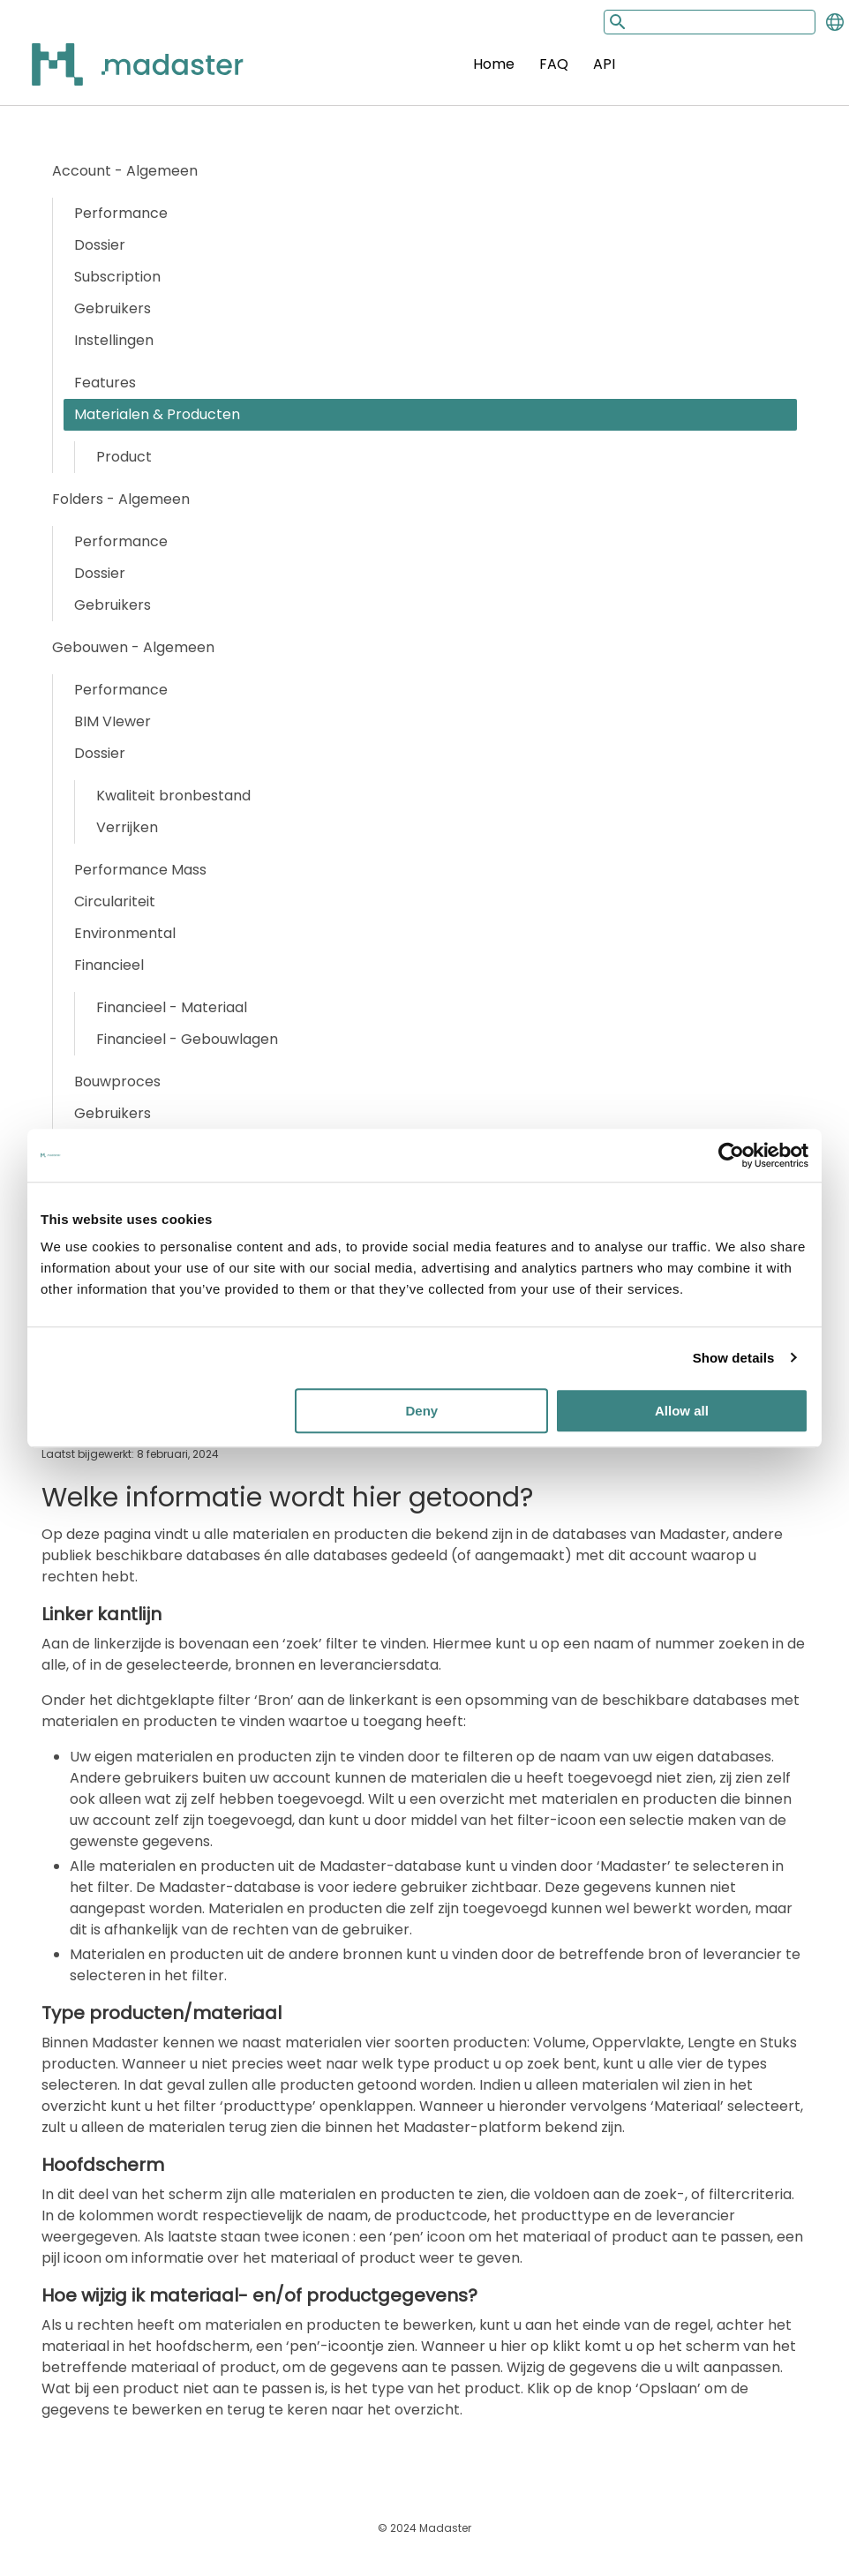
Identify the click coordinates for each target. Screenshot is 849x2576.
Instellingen (114, 340)
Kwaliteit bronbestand (173, 795)
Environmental (125, 933)
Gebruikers (112, 308)
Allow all (682, 1410)
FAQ (553, 64)
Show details (734, 1357)
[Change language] (835, 22)
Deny (422, 1410)
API (604, 64)
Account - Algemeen (125, 171)
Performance (121, 213)
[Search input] (709, 22)
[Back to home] (114, 74)
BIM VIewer (112, 721)
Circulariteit (114, 901)
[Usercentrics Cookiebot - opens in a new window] (731, 1155)
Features (105, 382)
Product (124, 457)
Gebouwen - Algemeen (133, 647)
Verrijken (127, 827)
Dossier (99, 245)
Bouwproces (117, 1081)
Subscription (117, 277)
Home (494, 64)
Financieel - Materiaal (171, 1007)
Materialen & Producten (157, 414)
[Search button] (616, 21)
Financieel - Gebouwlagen (187, 1039)
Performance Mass (140, 870)
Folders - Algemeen (121, 499)
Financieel (109, 965)
